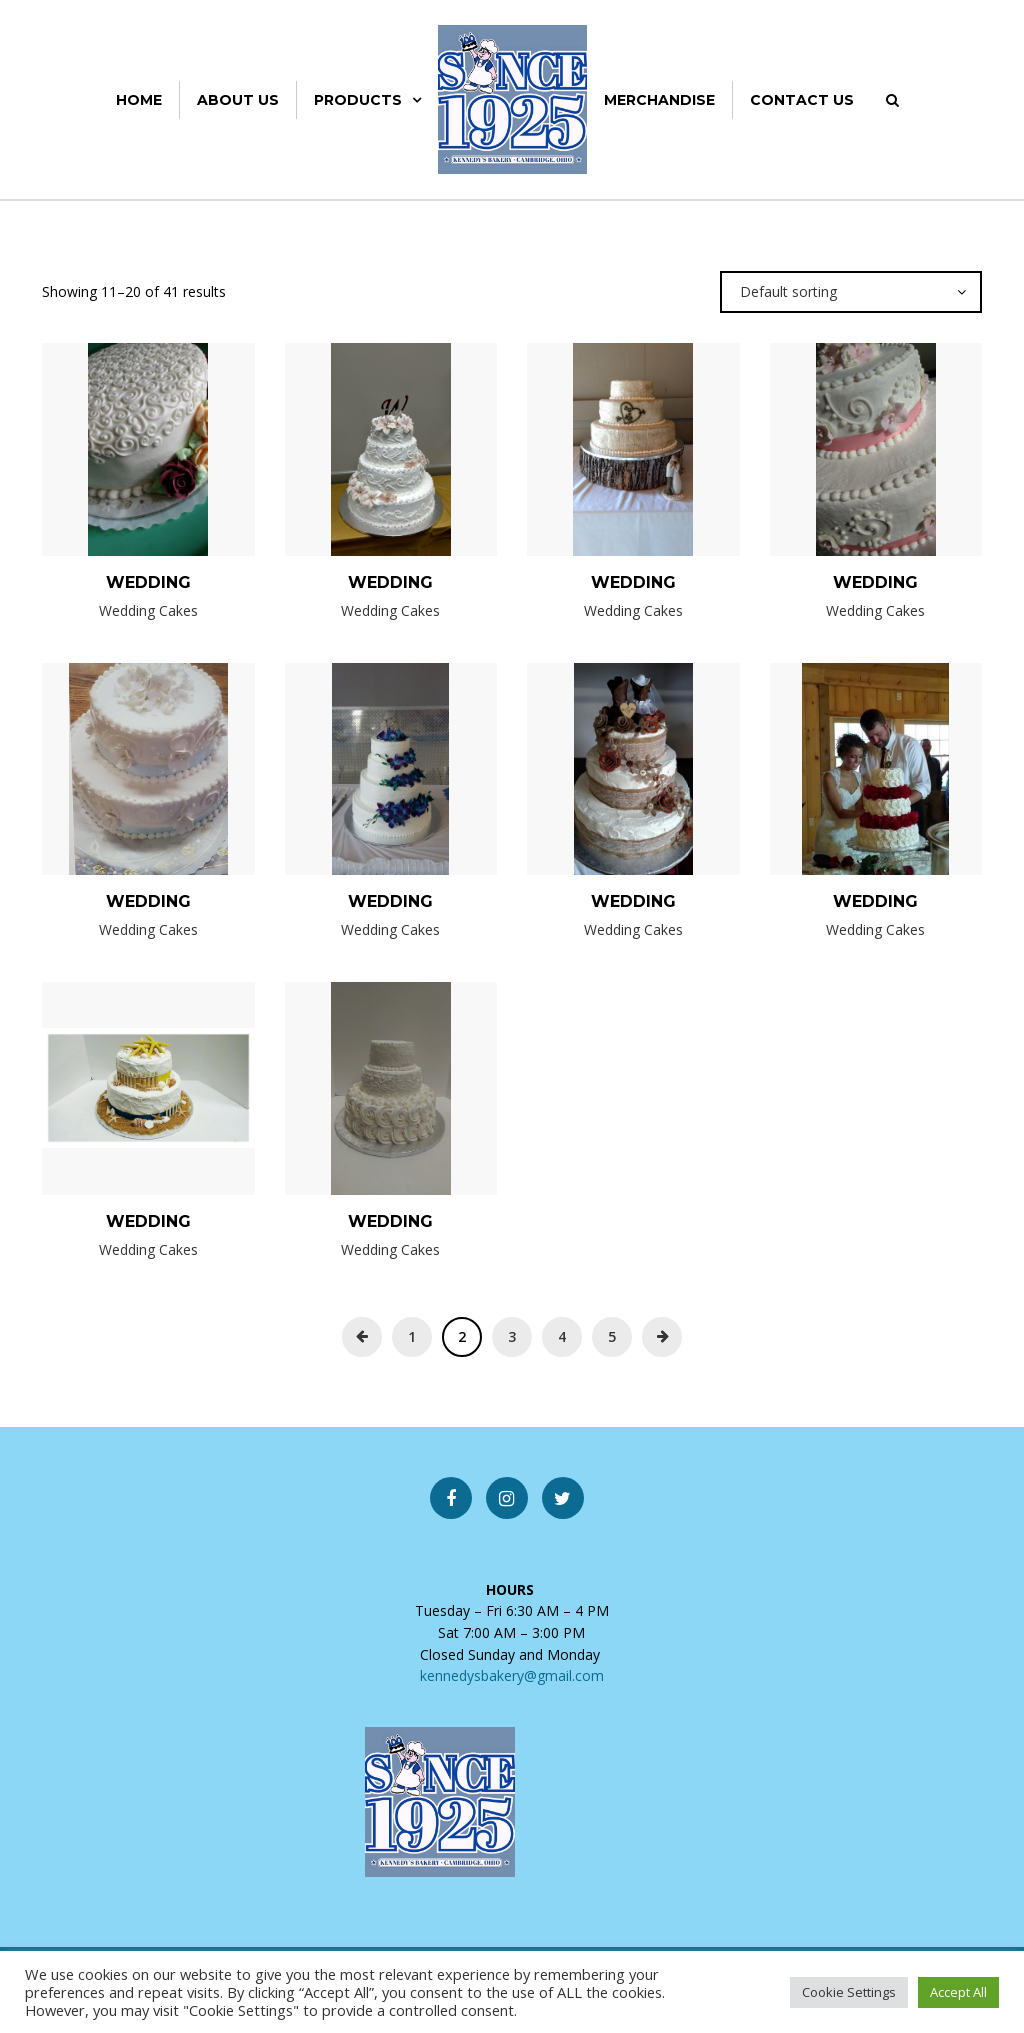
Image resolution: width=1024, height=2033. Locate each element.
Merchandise (659, 100)
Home (139, 100)
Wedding (148, 582)
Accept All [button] (958, 1992)
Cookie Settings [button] (849, 1992)
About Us (238, 100)
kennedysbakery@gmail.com (512, 1675)
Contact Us (802, 100)
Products (358, 100)
